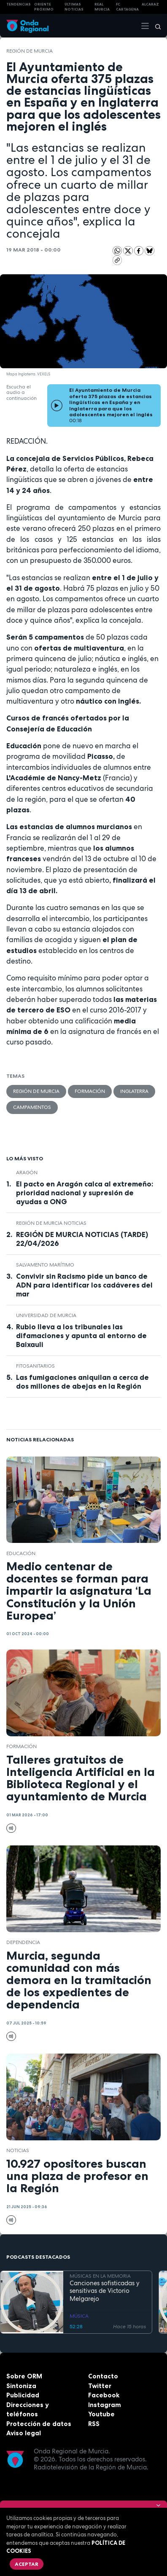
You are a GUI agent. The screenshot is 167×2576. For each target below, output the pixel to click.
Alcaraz (150, 4)
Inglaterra (134, 1091)
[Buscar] (155, 25)
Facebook (103, 2395)
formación (90, 1091)
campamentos (32, 1107)
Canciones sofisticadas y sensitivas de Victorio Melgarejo (105, 2291)
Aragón (27, 1172)
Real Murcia (102, 7)
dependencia (23, 1942)
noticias (17, 2150)
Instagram (104, 2405)
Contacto (103, 2376)
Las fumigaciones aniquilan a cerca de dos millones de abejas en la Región (82, 1381)
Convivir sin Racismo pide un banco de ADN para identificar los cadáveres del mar (84, 1285)
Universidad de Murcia (46, 1315)
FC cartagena (127, 7)
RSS (94, 2424)
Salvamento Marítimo (45, 1264)
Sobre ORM (24, 2376)
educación (20, 1553)
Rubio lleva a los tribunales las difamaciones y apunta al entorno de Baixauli (81, 1336)
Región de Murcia (29, 51)
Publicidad (22, 2395)
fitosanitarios (35, 1366)
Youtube (101, 2414)
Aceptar (26, 2564)
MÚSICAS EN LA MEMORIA (100, 2276)
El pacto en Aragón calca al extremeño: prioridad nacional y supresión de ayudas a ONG (84, 1193)
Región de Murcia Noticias (51, 1223)
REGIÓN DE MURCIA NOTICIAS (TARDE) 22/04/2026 (82, 1239)
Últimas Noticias (74, 7)
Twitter (99, 2386)
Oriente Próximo (44, 7)
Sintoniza (21, 2386)
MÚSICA (79, 2316)
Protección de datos (38, 2424)
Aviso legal (23, 2433)
